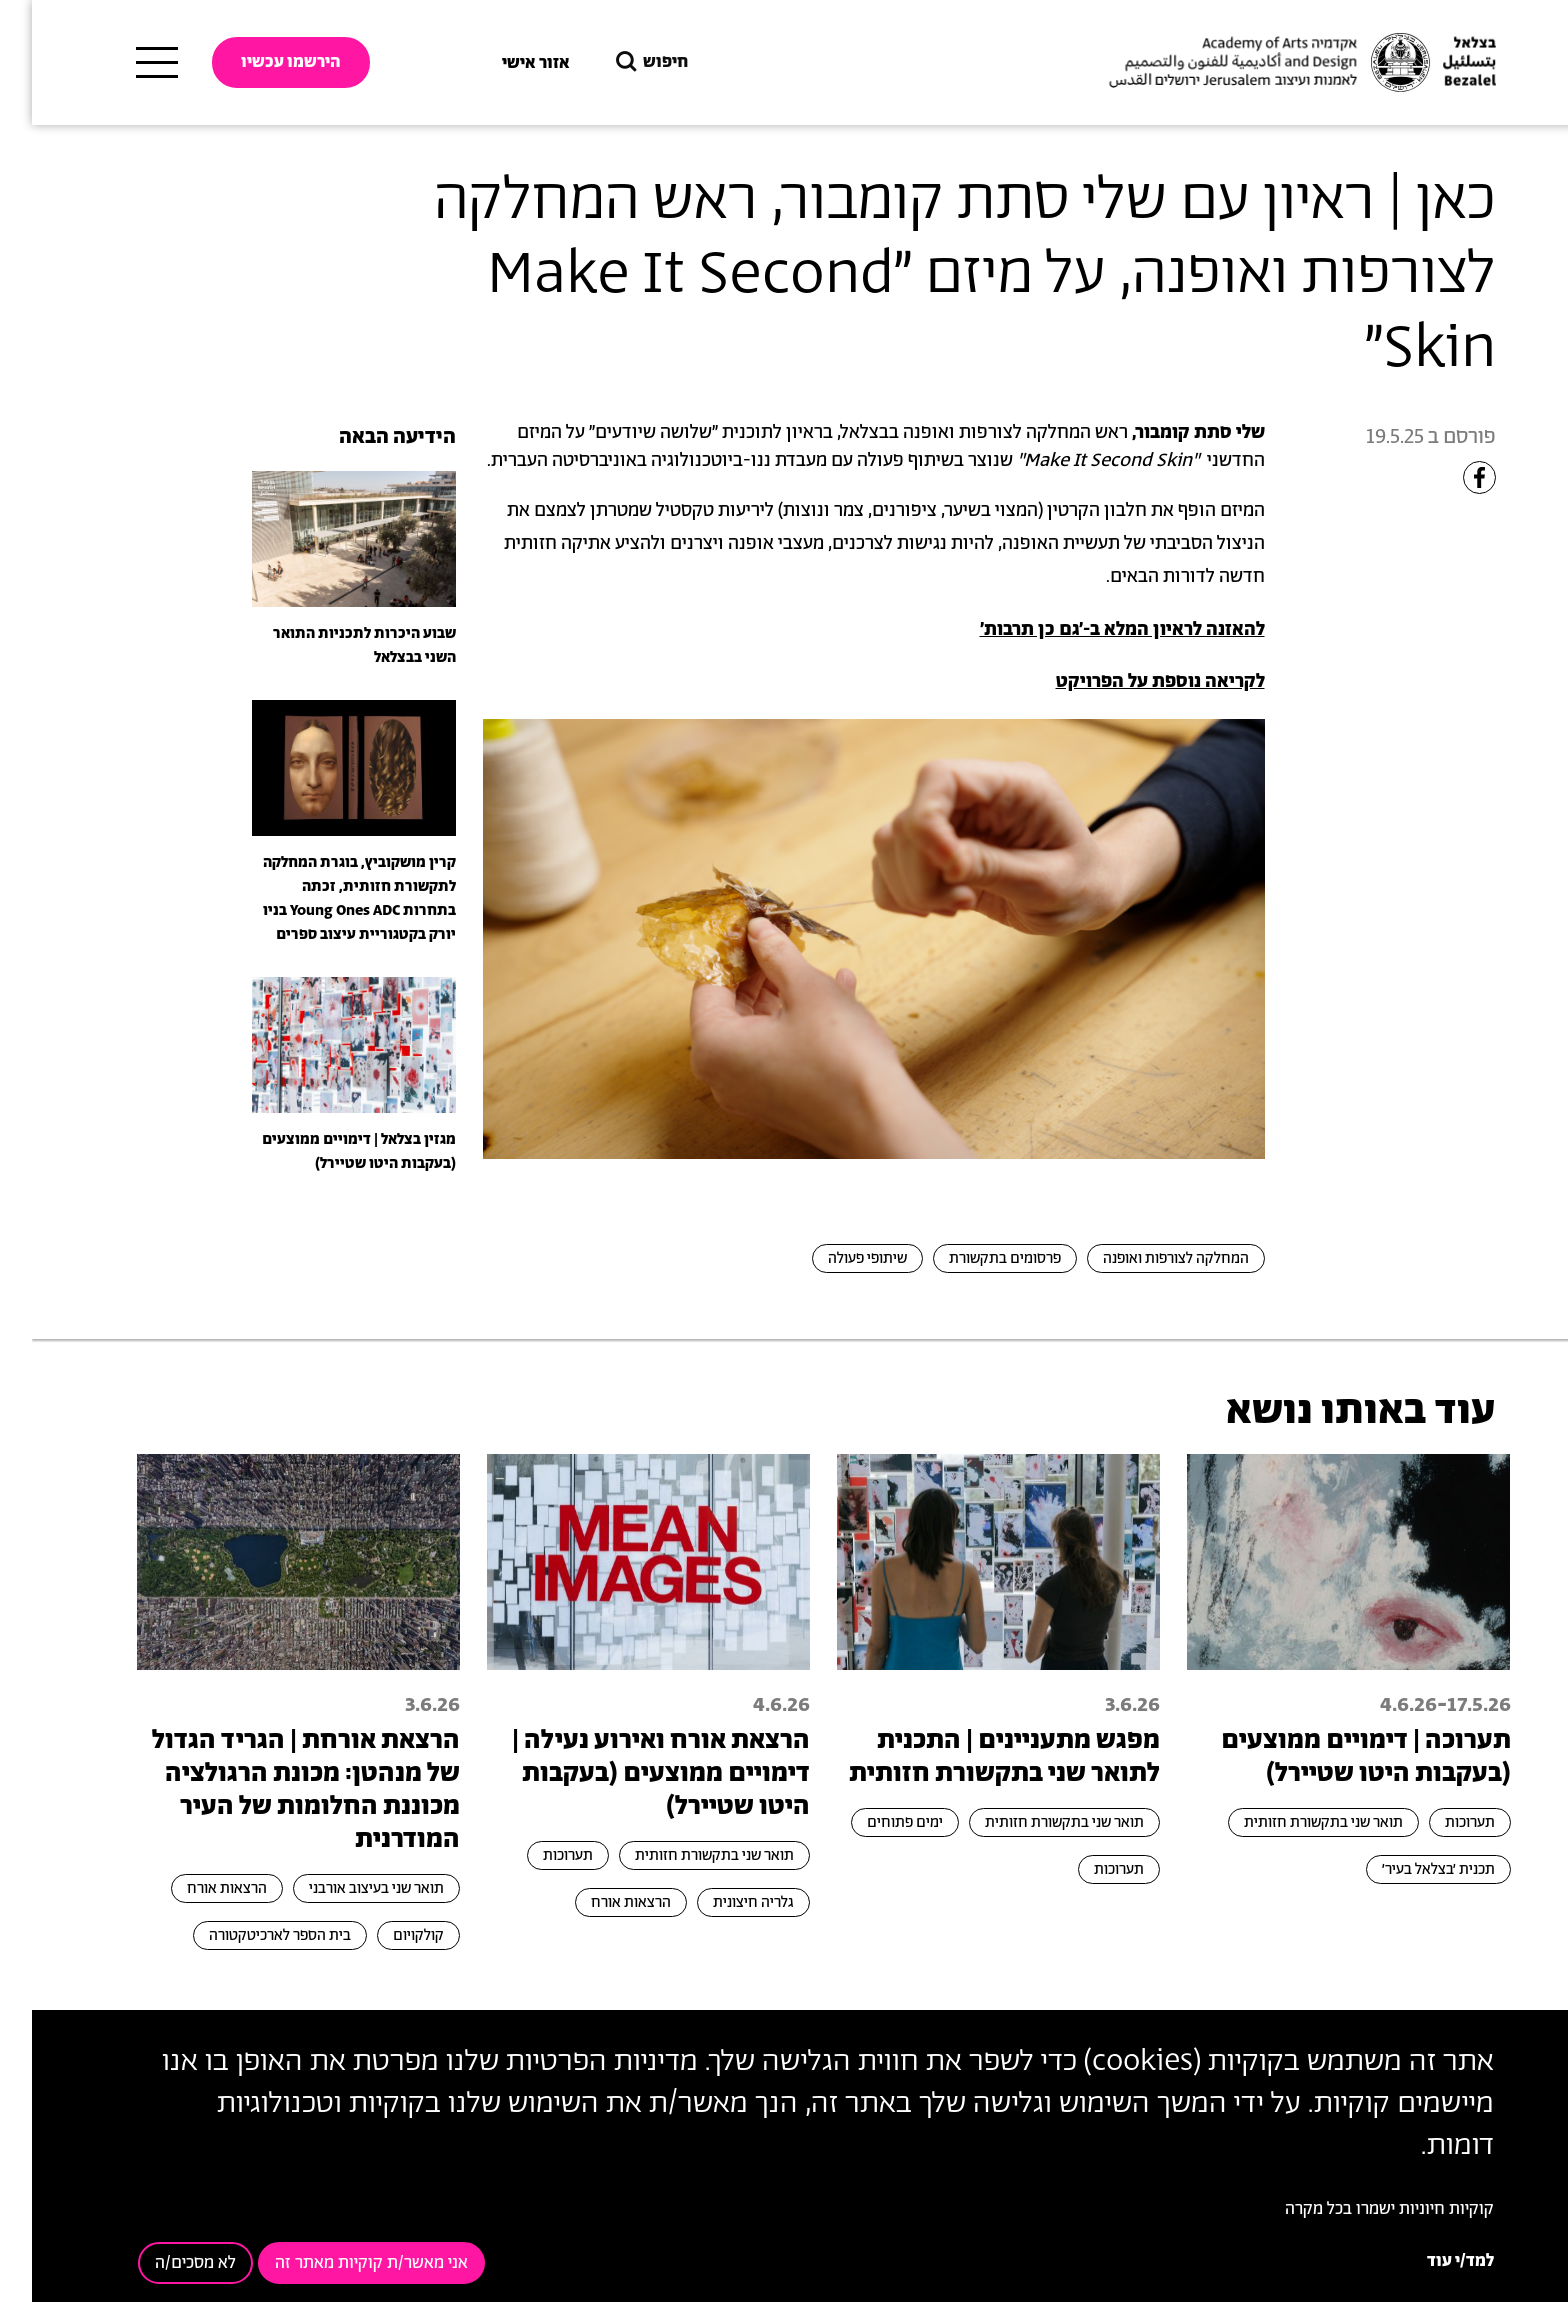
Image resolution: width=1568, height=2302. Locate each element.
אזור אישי (504, 63)
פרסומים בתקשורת (973, 1258)
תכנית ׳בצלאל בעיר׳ (1406, 1869)
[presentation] (322, 538)
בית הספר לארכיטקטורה (248, 1935)
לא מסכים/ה (163, 2263)
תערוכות (1438, 1822)
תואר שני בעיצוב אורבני (344, 1888)
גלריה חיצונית (721, 1902)
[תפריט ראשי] (125, 63)
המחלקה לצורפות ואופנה (1144, 1258)
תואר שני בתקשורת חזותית (1291, 1822)
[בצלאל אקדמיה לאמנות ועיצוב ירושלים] (1268, 63)
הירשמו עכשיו (259, 62)
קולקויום (386, 1935)
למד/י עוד (1428, 2261)
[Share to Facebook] (1447, 477)
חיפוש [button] (618, 62)
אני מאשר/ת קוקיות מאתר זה (339, 2263)
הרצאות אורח (599, 1902)
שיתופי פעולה (835, 1258)
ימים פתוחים (873, 1822)
